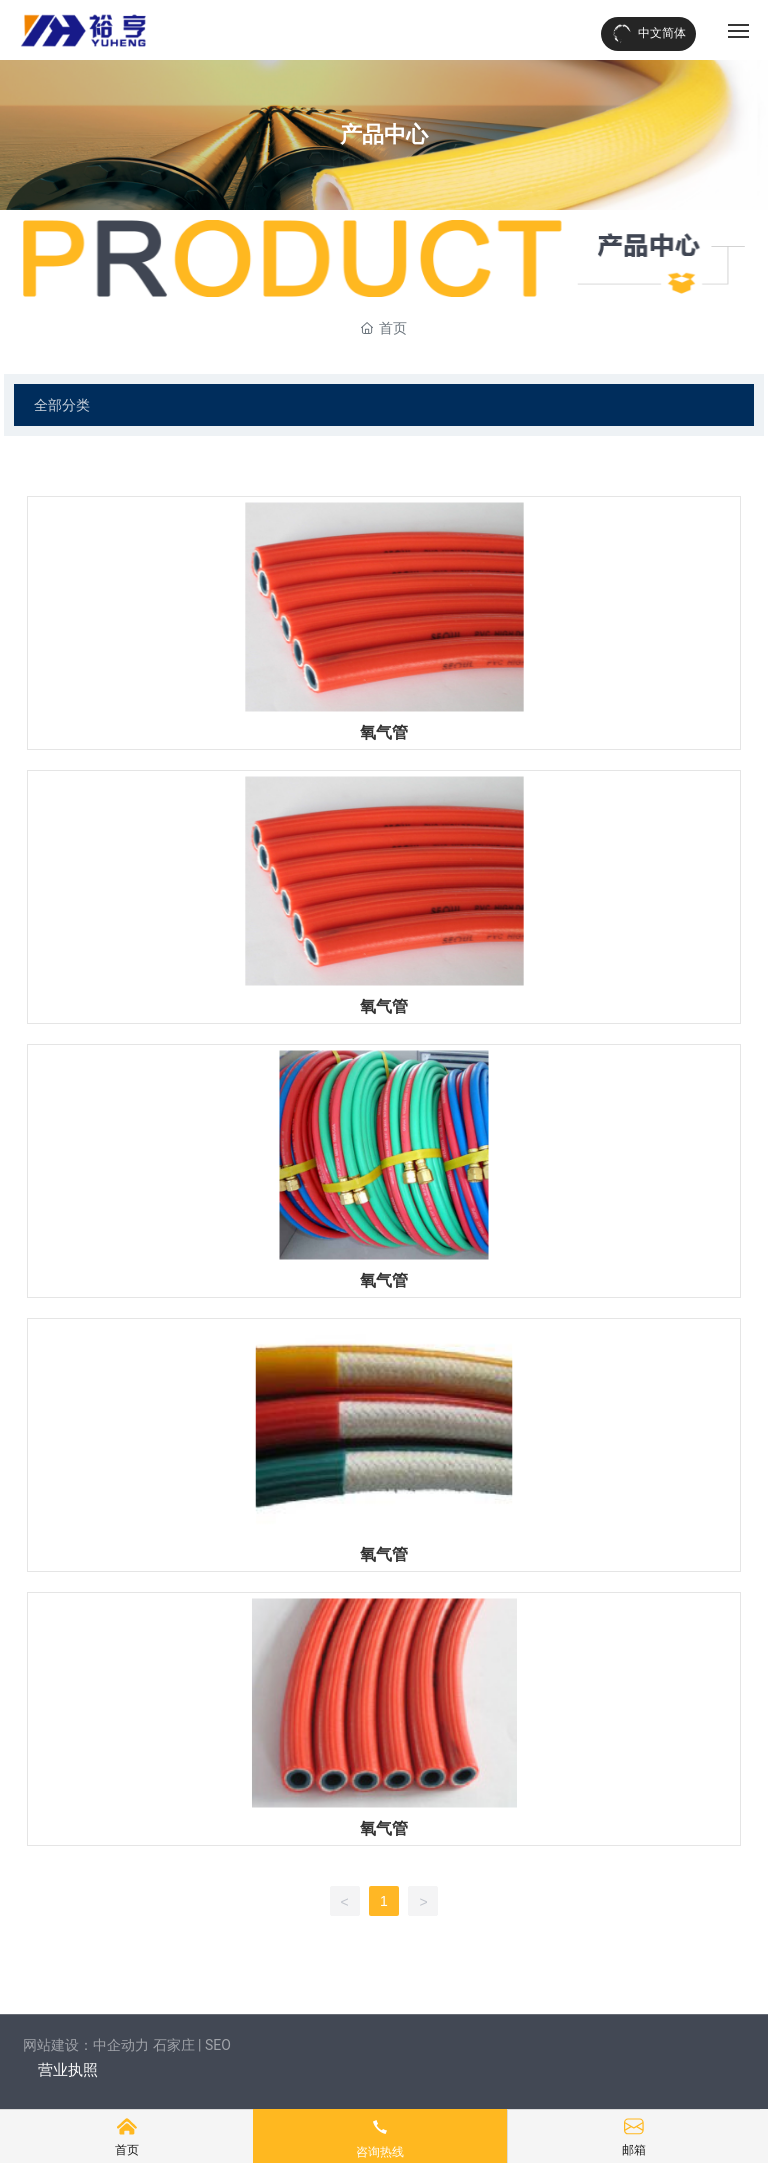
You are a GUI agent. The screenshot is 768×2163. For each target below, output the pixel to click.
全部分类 (62, 405)
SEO (218, 2045)
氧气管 (384, 732)
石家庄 (174, 2045)
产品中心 (384, 134)
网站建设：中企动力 (86, 2045)
